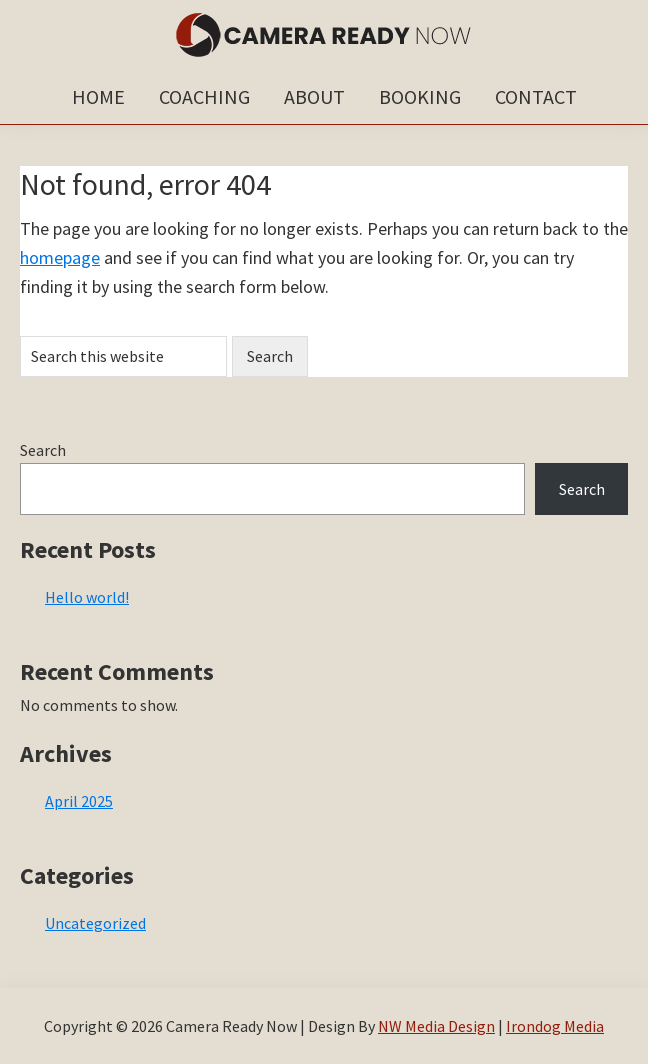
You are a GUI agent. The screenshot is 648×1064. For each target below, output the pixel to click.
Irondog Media (555, 1026)
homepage (60, 257)
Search (43, 450)
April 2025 (79, 801)
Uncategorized (95, 923)
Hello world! (87, 597)
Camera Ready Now (324, 35)
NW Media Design (436, 1026)
